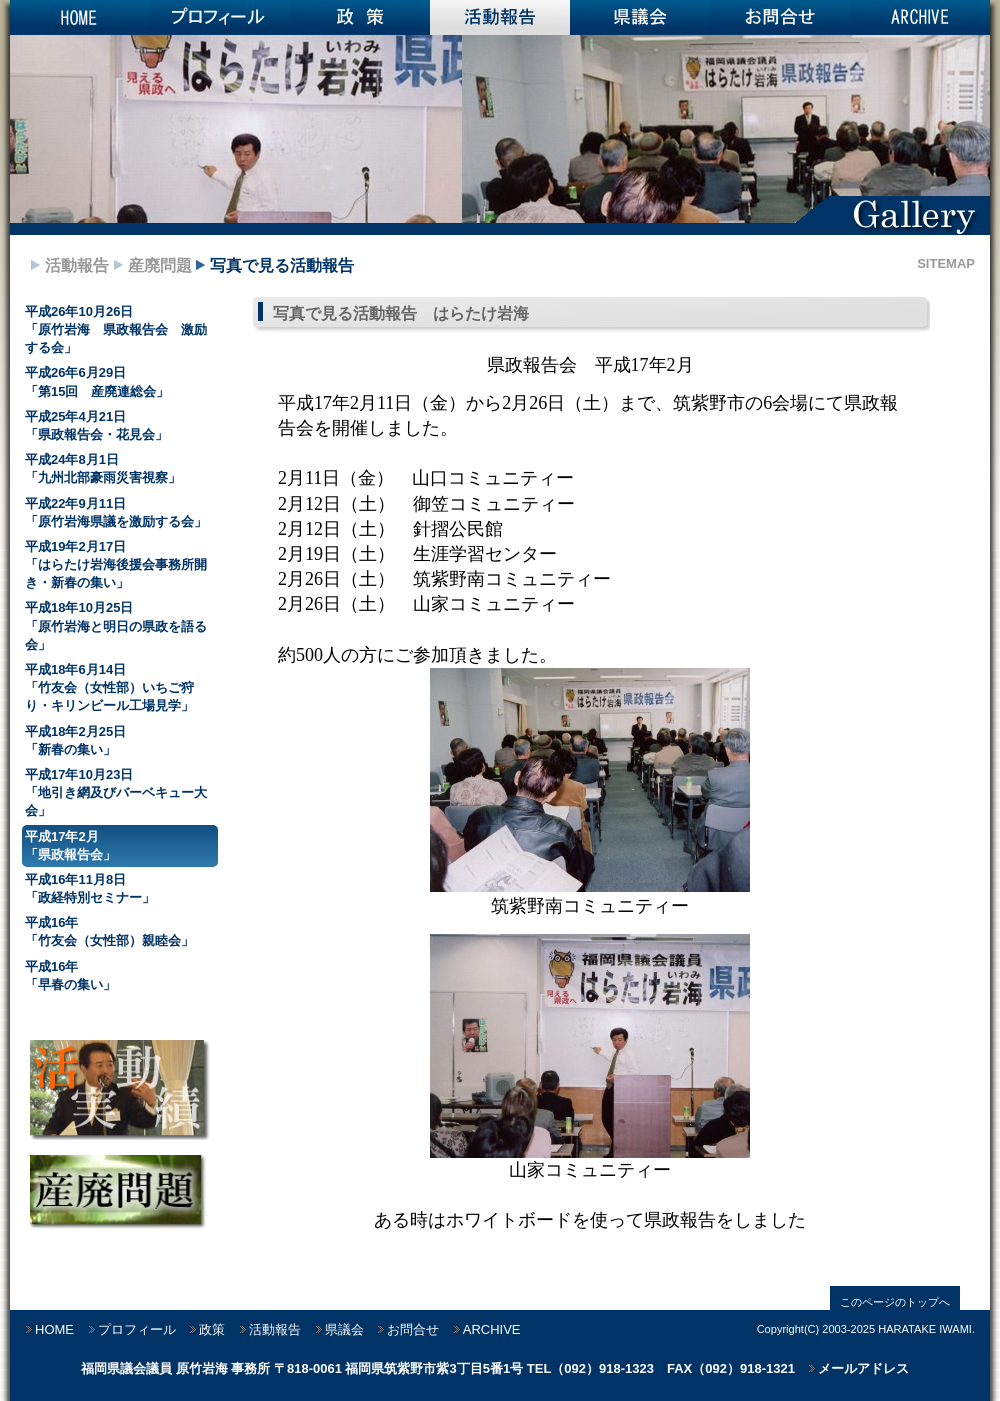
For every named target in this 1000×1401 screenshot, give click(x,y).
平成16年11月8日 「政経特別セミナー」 (90, 888)
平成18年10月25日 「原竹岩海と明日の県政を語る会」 (116, 625)
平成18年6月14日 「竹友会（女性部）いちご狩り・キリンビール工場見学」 (109, 687)
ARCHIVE (920, 17)
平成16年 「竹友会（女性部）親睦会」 (109, 931)
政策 (360, 17)
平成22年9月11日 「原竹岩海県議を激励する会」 (116, 512)
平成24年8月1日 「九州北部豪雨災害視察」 (103, 468)
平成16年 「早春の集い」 (70, 975)
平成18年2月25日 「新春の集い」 (75, 740)
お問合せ (780, 17)
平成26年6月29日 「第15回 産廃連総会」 (97, 381)
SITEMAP (946, 263)
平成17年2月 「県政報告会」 (70, 845)
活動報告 (500, 17)
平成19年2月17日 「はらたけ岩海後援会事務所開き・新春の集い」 (116, 564)
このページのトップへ (895, 1302)
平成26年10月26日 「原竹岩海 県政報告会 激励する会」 (116, 329)
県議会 (640, 17)
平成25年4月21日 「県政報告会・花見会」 (96, 425)
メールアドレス (863, 1368)
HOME (80, 17)
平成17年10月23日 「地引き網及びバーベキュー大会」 (116, 792)
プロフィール (220, 17)
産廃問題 (160, 265)
